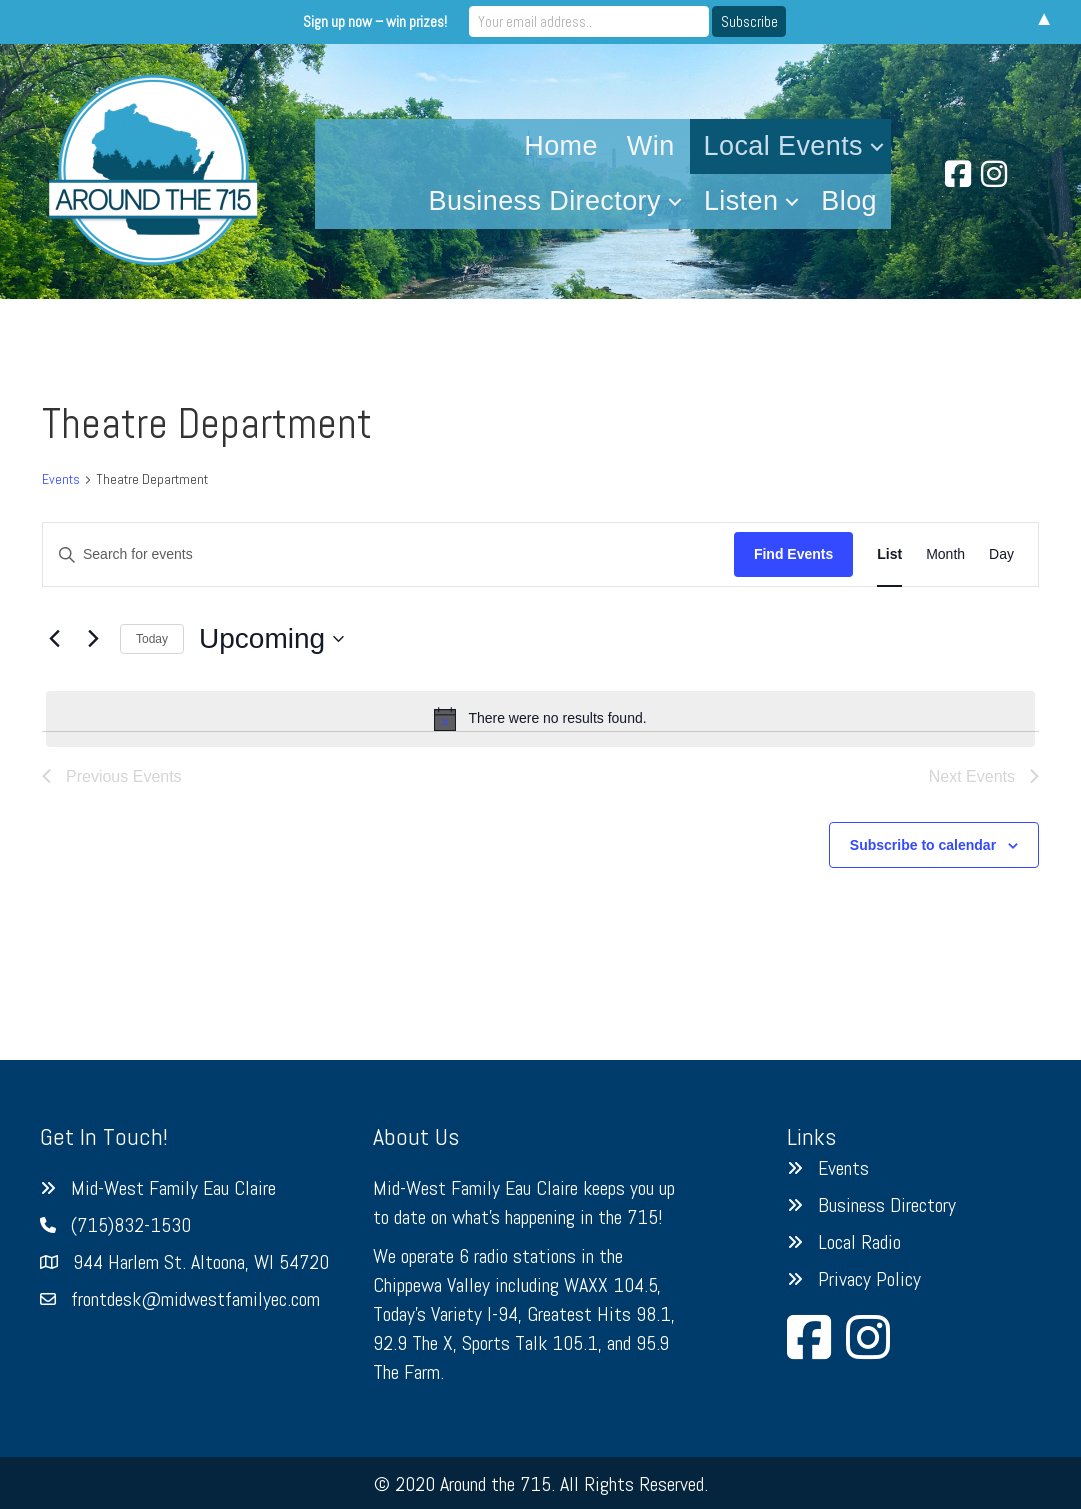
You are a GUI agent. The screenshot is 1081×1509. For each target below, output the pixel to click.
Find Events (793, 554)
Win (651, 146)
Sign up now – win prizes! (375, 21)
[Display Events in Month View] (945, 554)
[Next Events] (93, 639)
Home (561, 146)
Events (61, 479)
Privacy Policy (869, 1279)
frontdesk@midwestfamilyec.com (195, 1299)
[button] (877, 146)
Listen (741, 201)
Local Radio (859, 1242)
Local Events (783, 146)
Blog (849, 201)
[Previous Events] (54, 639)
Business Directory (545, 201)
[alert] (540, 719)
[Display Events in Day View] (1001, 554)
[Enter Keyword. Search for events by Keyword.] (388, 554)
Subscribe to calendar (923, 845)
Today (152, 639)
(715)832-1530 (131, 1225)
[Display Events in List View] (889, 554)
